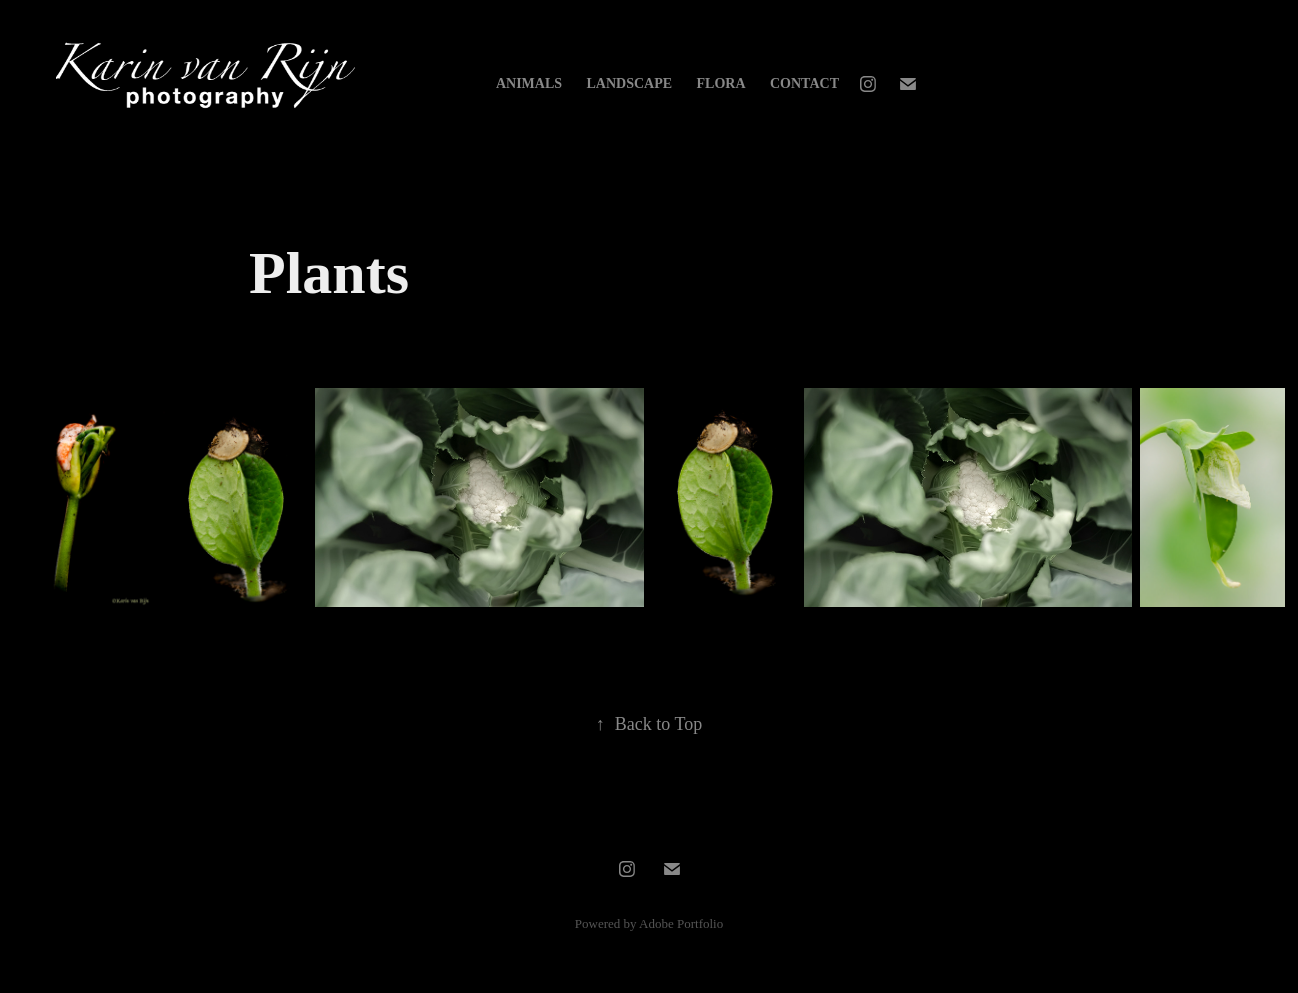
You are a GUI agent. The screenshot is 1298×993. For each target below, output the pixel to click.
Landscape (630, 83)
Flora (721, 83)
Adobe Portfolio (681, 923)
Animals (529, 83)
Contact (804, 83)
